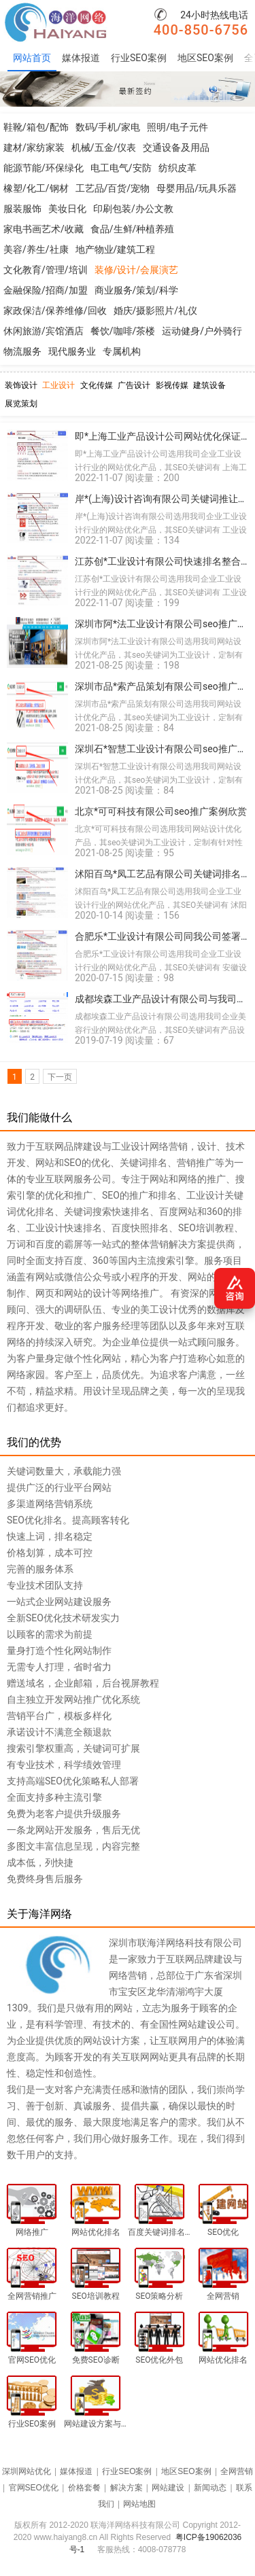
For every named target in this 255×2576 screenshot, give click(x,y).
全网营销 (236, 2471)
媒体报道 (81, 57)
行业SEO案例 (139, 57)
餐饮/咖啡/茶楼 (123, 330)
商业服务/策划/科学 (137, 290)
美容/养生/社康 (36, 249)
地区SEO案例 (205, 57)
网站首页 (32, 57)
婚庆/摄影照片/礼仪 (156, 310)
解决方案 (126, 2487)
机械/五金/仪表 (104, 147)
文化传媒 (96, 385)
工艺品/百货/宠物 (112, 188)
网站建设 (168, 2487)
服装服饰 (22, 208)
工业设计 (58, 385)
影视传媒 (172, 385)
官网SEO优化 (33, 2487)
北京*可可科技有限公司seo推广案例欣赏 (161, 811)
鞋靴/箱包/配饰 (36, 127)
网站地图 (139, 2504)
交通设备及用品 (176, 147)
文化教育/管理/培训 (45, 269)
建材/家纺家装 (34, 147)
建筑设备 (209, 385)
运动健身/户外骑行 (202, 330)
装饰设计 (21, 385)
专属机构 (122, 351)
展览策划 (21, 403)
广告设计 (134, 385)
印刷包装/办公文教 (133, 208)
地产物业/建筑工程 (115, 249)
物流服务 (22, 351)
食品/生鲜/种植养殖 (132, 229)
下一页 (60, 1077)
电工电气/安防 (121, 167)
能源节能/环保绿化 (43, 167)
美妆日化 (67, 208)
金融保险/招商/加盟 (45, 290)
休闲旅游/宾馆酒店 (43, 330)
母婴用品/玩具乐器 (196, 188)
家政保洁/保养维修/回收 (55, 310)
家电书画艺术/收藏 (43, 229)
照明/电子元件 (177, 127)
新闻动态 (210, 2487)
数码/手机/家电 (108, 127)
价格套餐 (84, 2487)
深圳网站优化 (26, 2471)
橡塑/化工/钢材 (36, 188)
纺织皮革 (177, 167)
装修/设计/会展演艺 (137, 269)
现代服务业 (72, 351)
